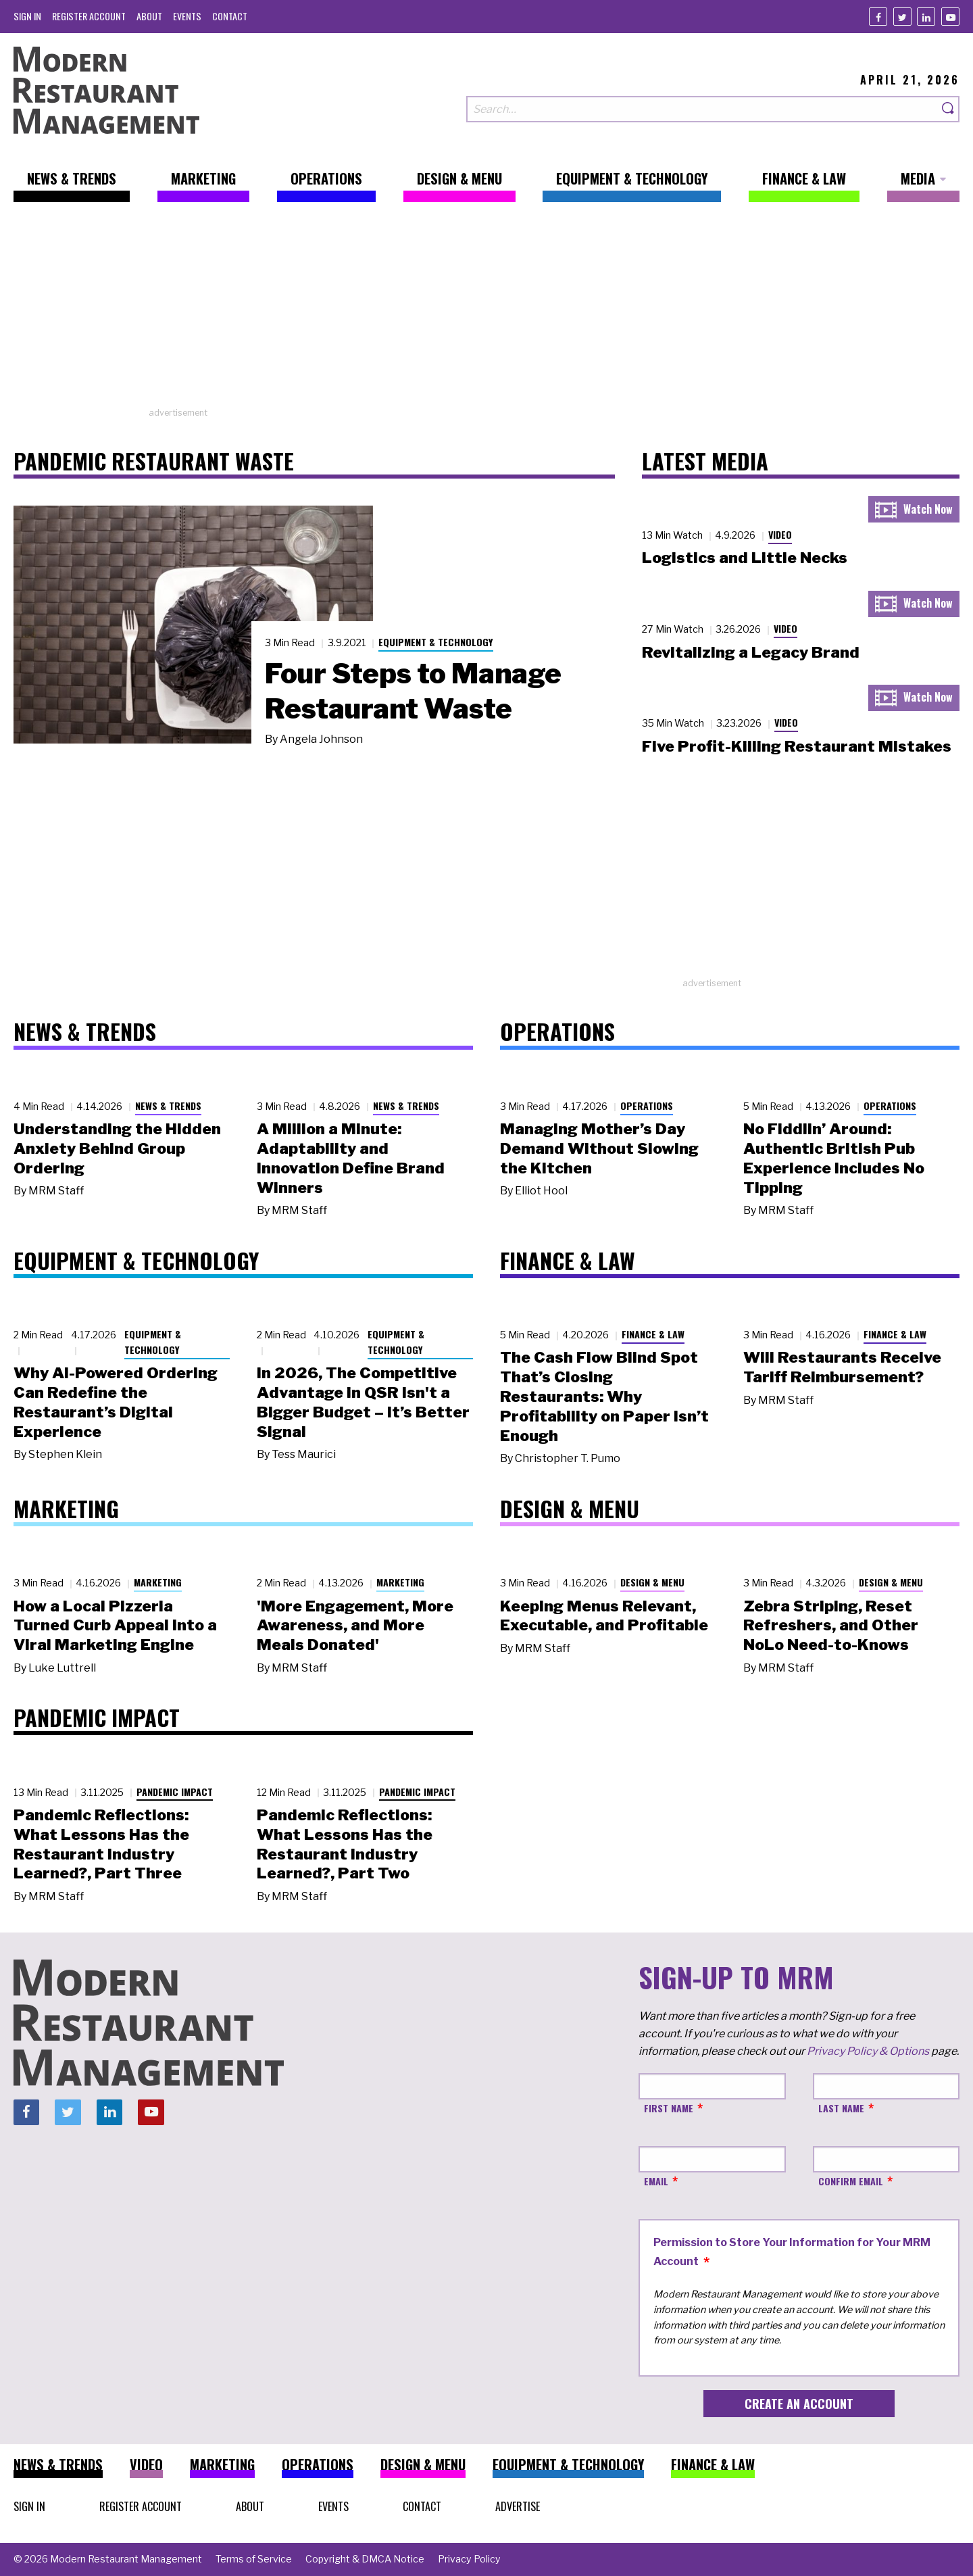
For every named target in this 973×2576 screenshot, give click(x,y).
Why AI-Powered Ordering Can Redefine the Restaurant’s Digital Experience (116, 1401)
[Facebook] (878, 16)
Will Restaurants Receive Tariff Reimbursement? (842, 1367)
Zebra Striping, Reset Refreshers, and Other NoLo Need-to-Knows (830, 1626)
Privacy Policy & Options (868, 2051)
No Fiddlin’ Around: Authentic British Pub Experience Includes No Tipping (833, 1157)
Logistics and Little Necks (744, 557)
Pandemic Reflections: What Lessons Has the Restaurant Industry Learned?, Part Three (101, 1843)
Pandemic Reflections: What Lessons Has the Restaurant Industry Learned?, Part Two (344, 1843)
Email (656, 2181)
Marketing (158, 1582)
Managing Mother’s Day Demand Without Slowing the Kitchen (599, 1148)
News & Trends (168, 1105)
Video (780, 534)
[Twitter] (902, 16)
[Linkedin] (926, 16)
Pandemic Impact (174, 1791)
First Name (668, 2108)
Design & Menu (652, 1582)
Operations (646, 1105)
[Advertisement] (486, 311)
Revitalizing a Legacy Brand (750, 652)
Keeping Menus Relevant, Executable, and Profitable (604, 1616)
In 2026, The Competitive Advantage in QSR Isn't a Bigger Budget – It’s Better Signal (363, 1401)
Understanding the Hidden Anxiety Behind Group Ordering (117, 1148)
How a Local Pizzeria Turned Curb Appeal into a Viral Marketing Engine (115, 1626)
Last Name (841, 2108)
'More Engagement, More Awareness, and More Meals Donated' (355, 1626)
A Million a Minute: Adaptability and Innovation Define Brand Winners (351, 1157)
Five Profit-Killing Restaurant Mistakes (796, 746)
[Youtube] (950, 16)
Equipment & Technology (435, 642)
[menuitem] (27, 16)
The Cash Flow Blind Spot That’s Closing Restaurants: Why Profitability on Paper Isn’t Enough (604, 1396)
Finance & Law (653, 1334)
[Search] (948, 109)
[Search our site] (702, 109)
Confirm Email (850, 2181)
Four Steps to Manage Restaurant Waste (413, 690)
